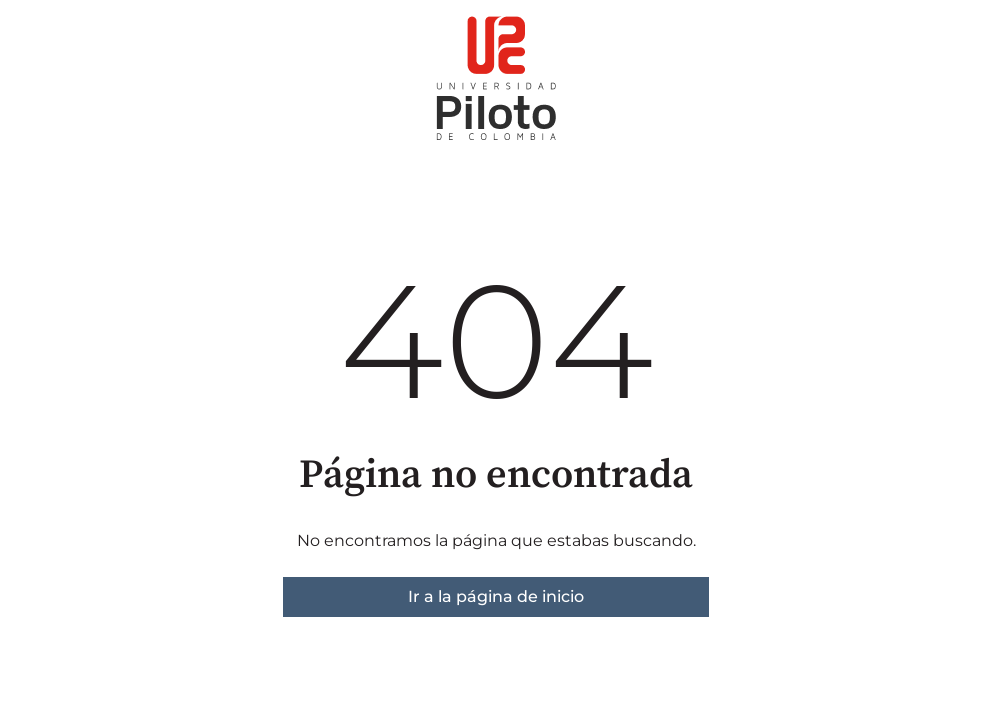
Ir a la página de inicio (496, 596)
